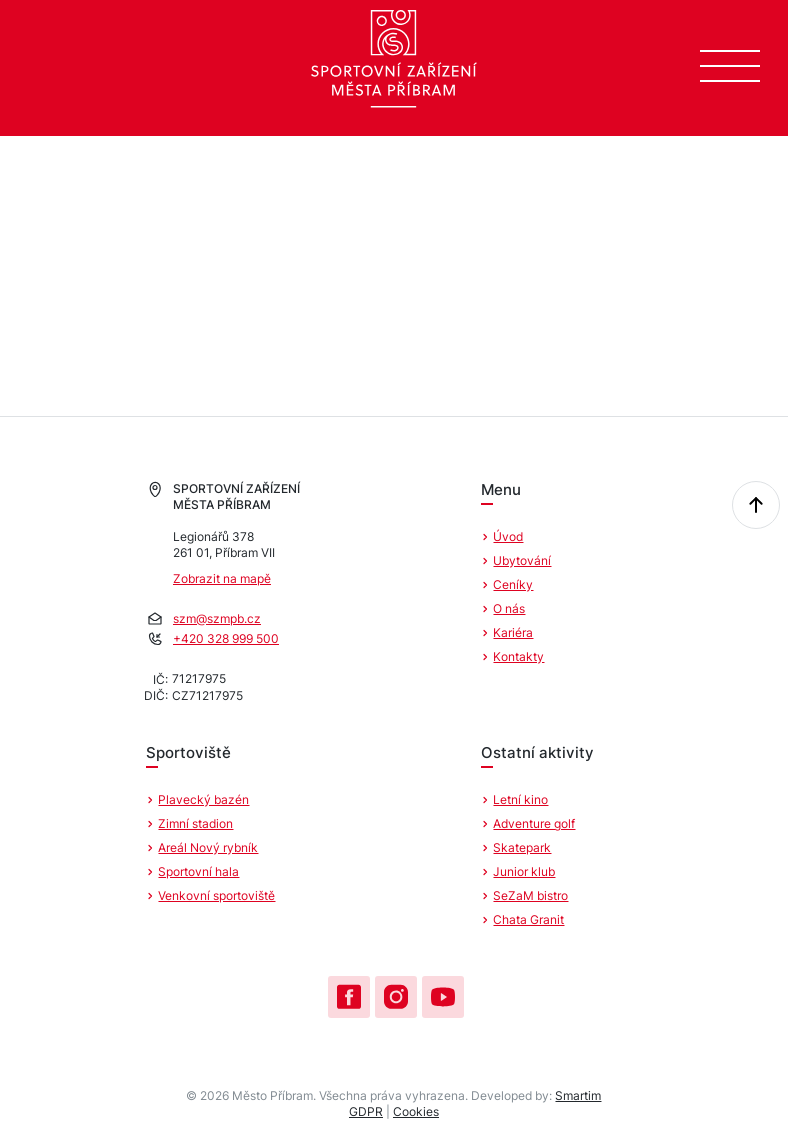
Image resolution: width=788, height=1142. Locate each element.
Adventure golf (534, 823)
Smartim (578, 1095)
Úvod (508, 536)
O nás (509, 608)
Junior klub (524, 871)
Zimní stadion (195, 823)
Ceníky (513, 584)
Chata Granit (528, 919)
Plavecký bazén (203, 799)
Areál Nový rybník (208, 847)
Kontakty (518, 656)
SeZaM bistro (530, 895)
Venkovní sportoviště (216, 895)
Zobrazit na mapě (222, 578)
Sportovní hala (198, 871)
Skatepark (522, 847)
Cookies (416, 1111)
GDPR (366, 1111)
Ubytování (522, 560)
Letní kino (520, 799)
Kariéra (513, 632)
